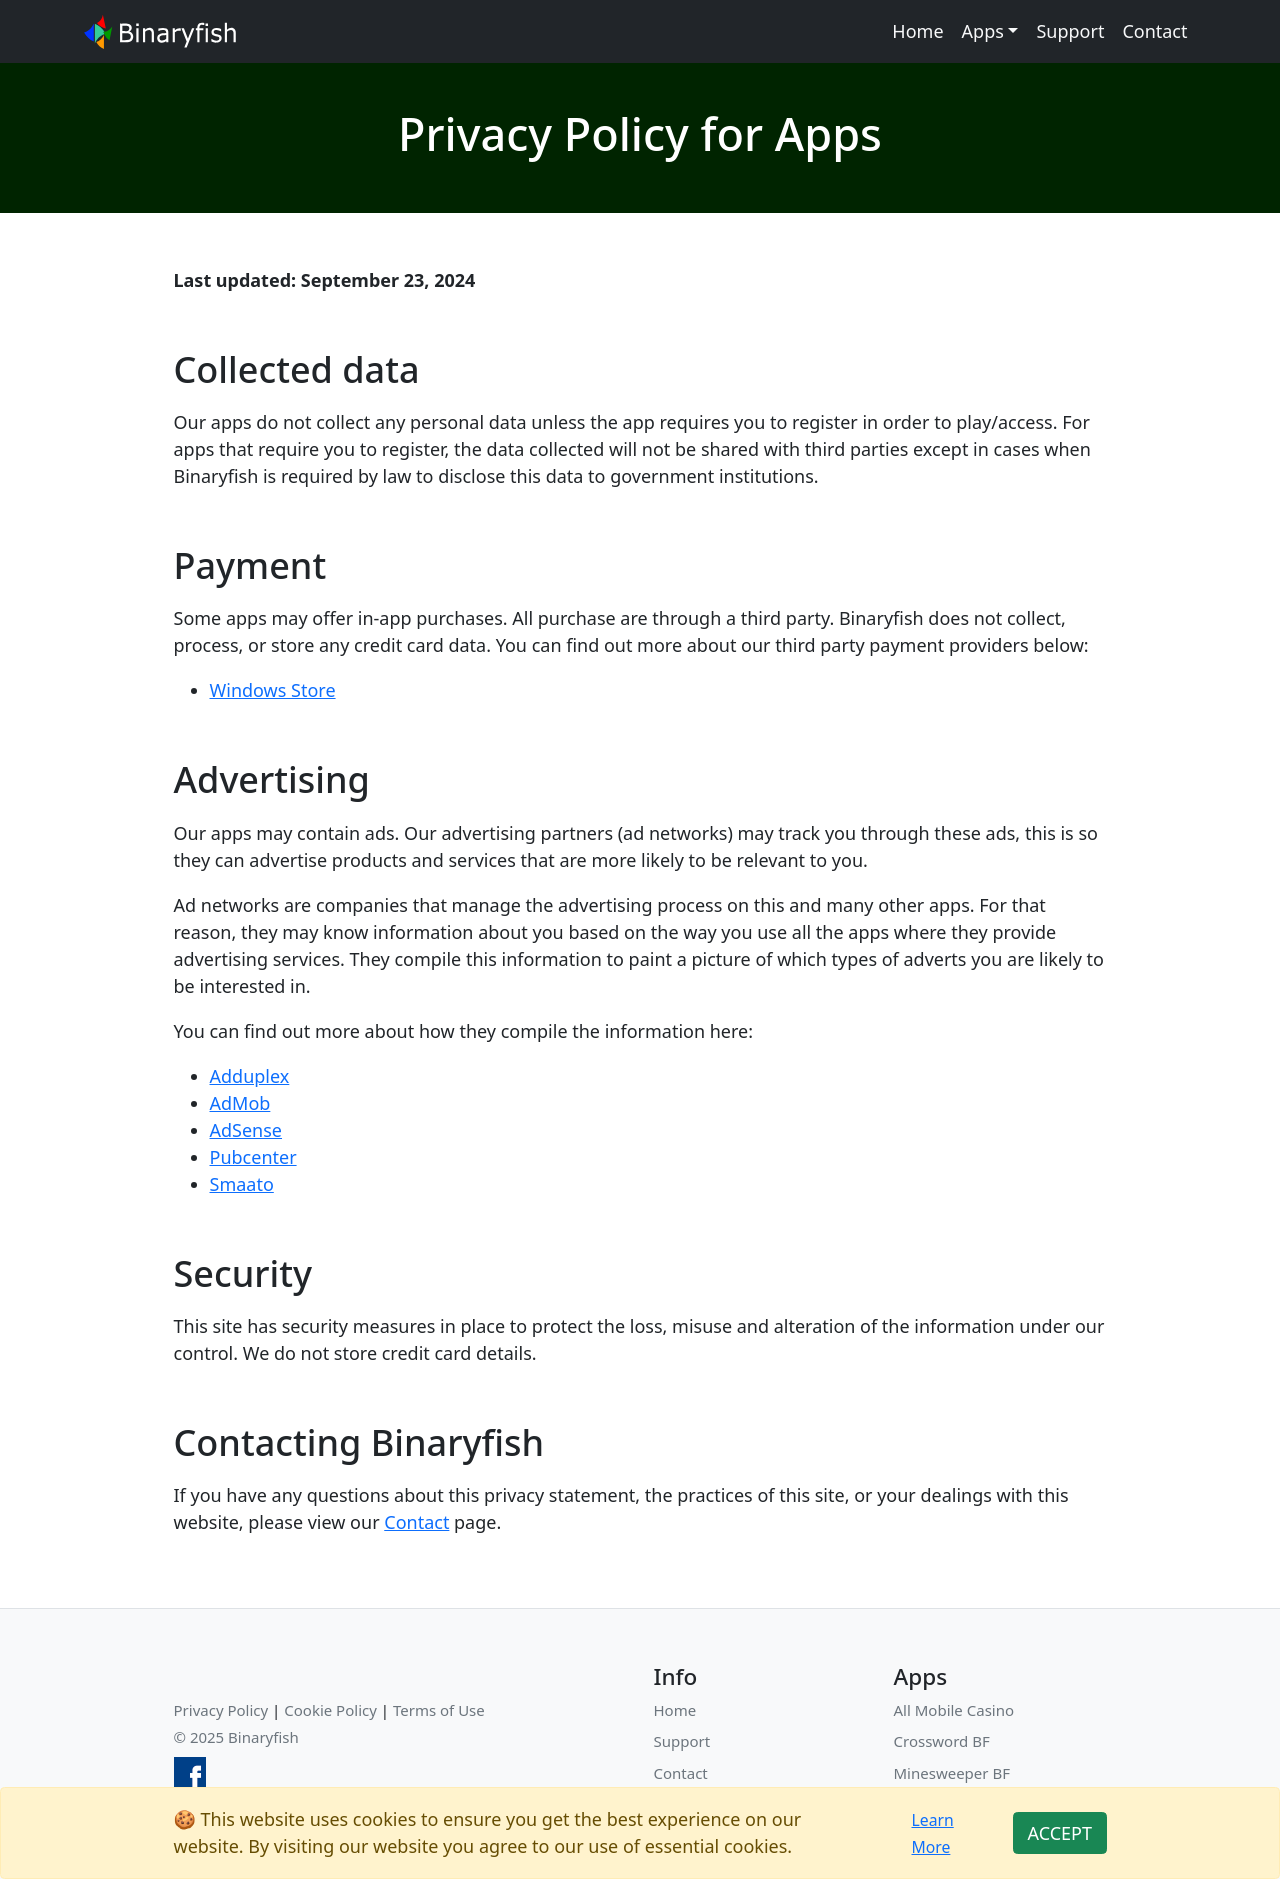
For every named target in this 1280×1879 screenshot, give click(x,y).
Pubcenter (253, 1157)
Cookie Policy (330, 1710)
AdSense (246, 1130)
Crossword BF (942, 1741)
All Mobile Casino (954, 1710)
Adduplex (250, 1076)
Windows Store (273, 690)
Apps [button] (983, 31)
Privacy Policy (221, 1710)
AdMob (240, 1103)
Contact (1154, 31)
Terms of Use (439, 1710)
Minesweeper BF (952, 1773)
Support (1070, 31)
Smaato (242, 1184)
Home (917, 31)
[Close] (1059, 1833)
